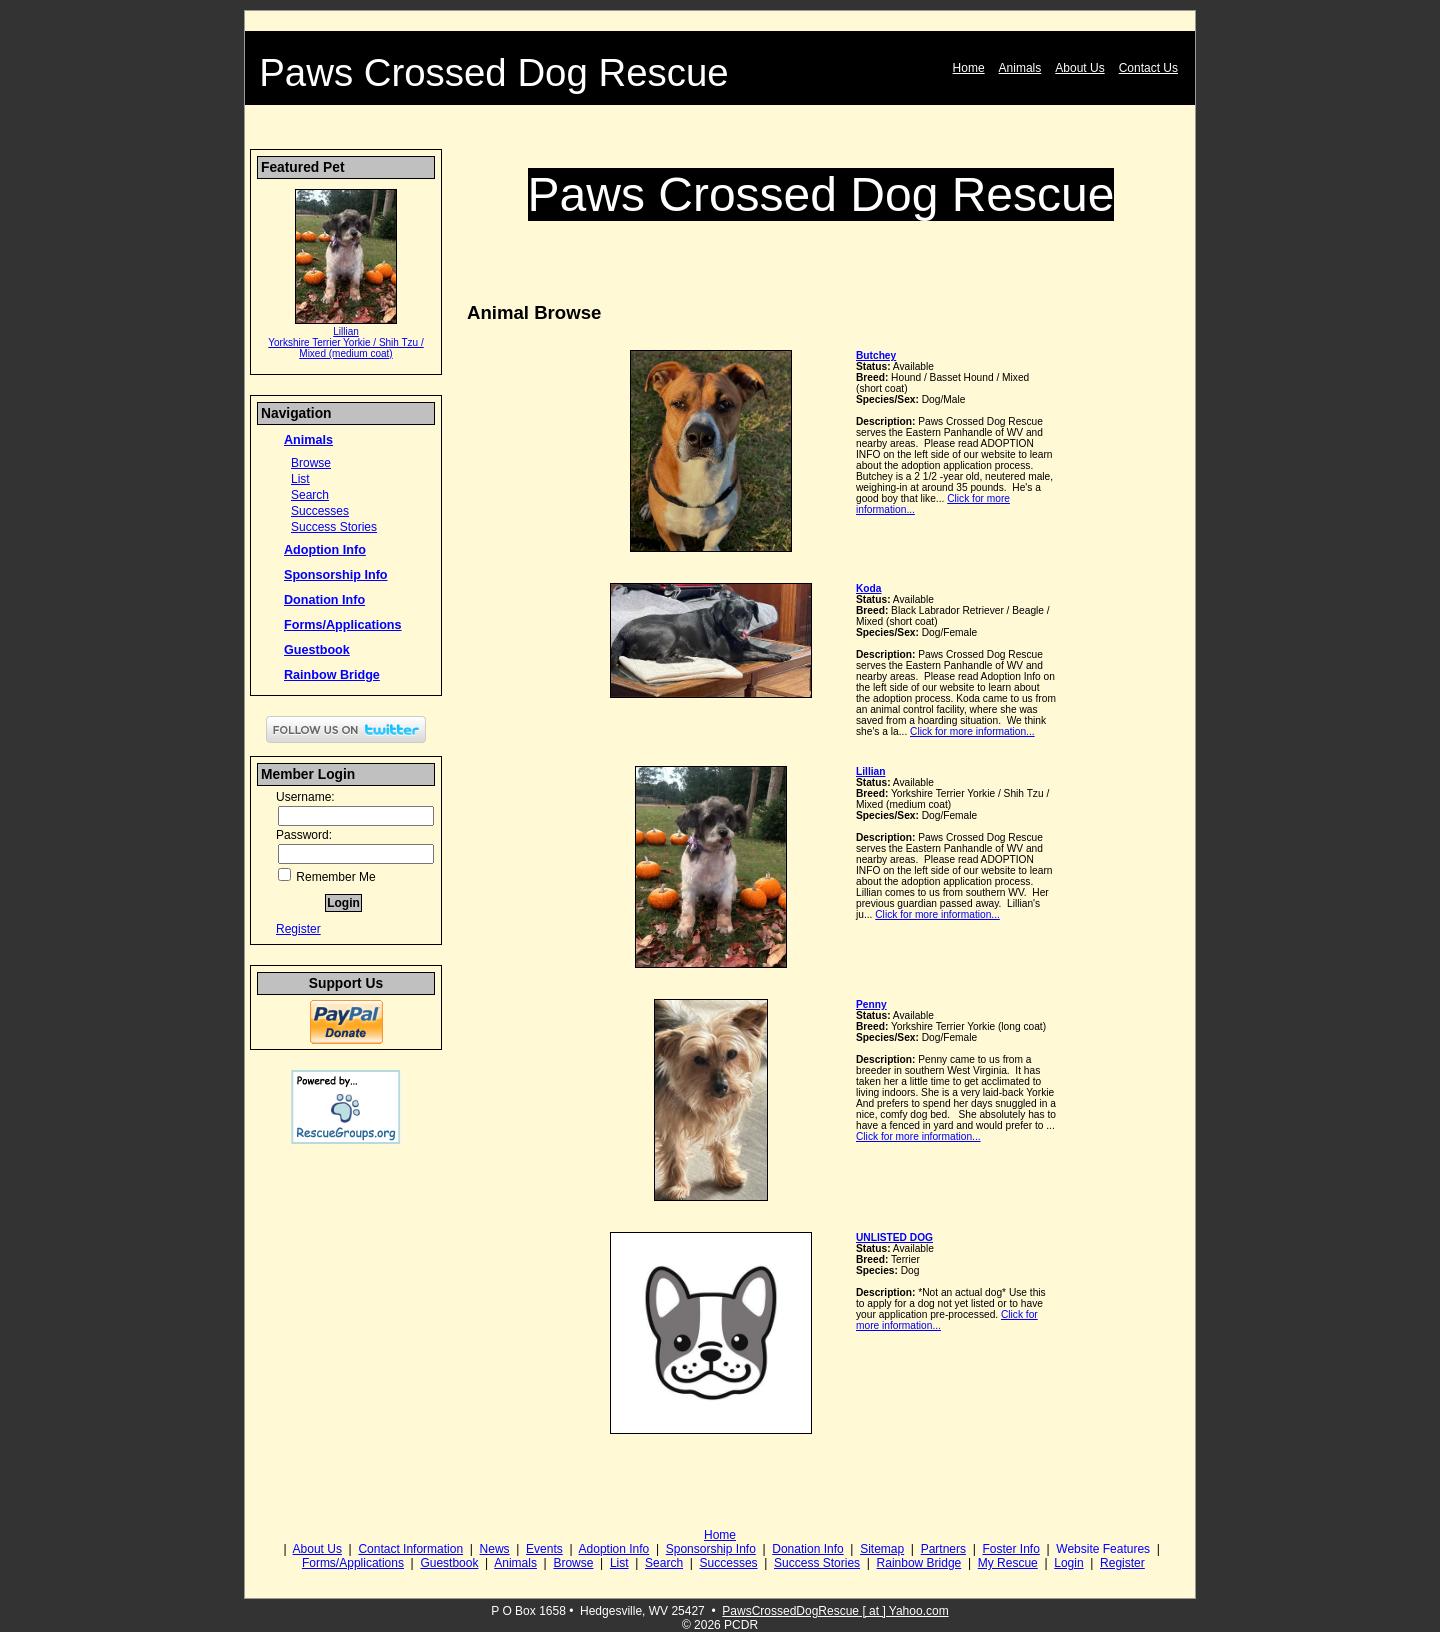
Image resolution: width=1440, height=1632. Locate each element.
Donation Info (324, 600)
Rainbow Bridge (332, 675)
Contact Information (410, 1549)
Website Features (1103, 1549)
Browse (311, 463)
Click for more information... (972, 731)
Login (1068, 1563)
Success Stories (334, 527)
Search (310, 495)
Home (969, 68)
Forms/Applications (343, 625)
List (300, 479)
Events (544, 1549)
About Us (1079, 68)
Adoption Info (325, 550)
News (495, 1549)
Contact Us (1148, 68)
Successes (320, 511)
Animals (1020, 68)
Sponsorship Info (336, 575)
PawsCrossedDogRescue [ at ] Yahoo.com (835, 1611)
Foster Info (1010, 1549)
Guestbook (317, 650)
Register (298, 929)
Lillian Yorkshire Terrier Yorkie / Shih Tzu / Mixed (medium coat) (345, 342)
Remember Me (327, 877)
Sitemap (882, 1549)
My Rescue (1008, 1563)
